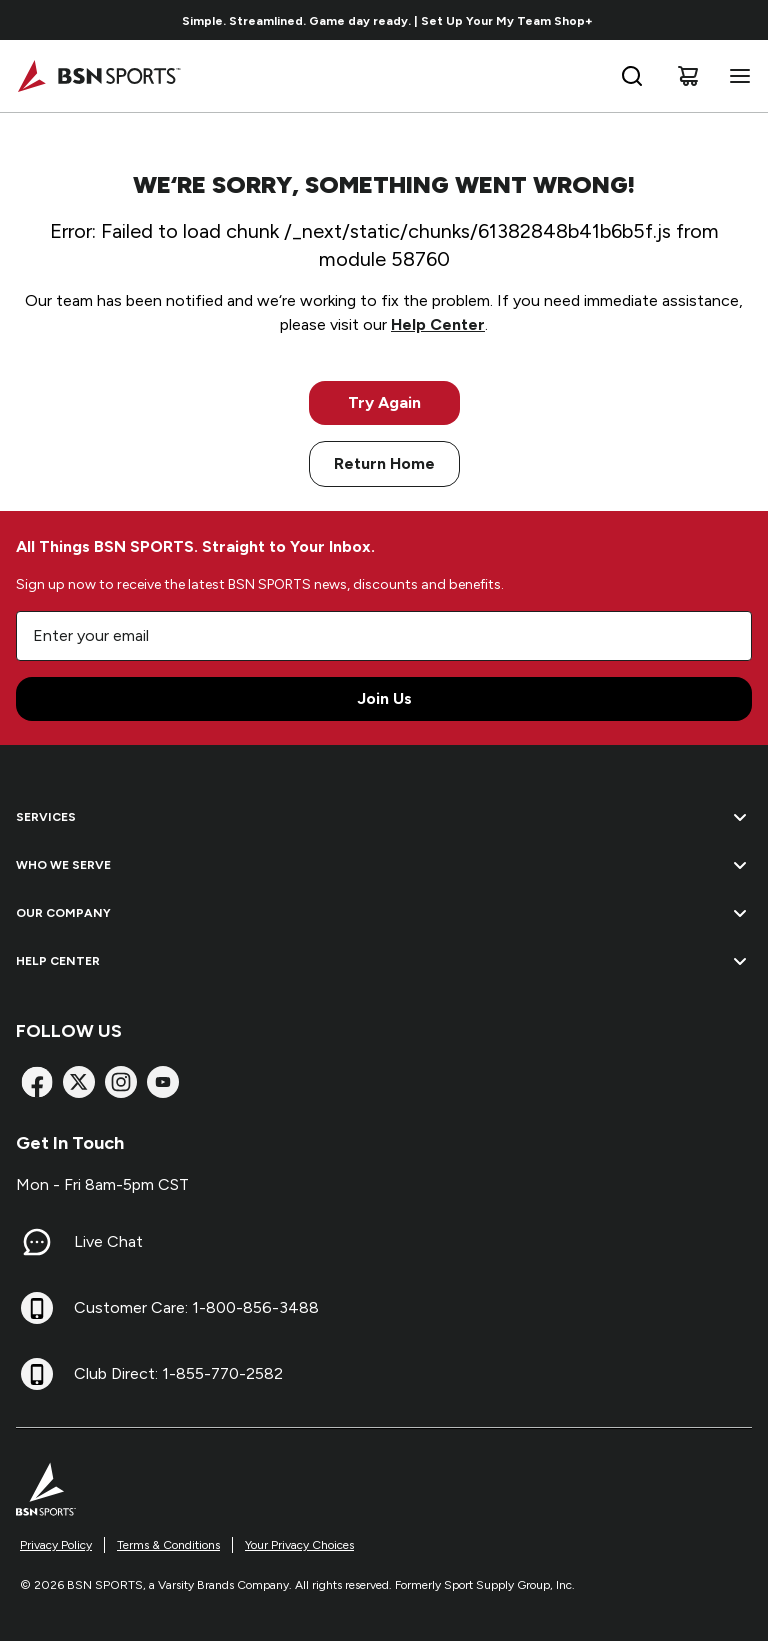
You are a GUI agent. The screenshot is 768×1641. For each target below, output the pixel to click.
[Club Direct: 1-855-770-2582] (37, 1374)
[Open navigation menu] (736, 76)
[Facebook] (37, 1082)
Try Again (384, 402)
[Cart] (688, 76)
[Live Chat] (37, 1242)
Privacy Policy (56, 1545)
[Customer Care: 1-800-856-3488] (37, 1308)
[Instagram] (121, 1082)
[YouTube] (163, 1082)
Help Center (438, 324)
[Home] (98, 76)
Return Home (384, 463)
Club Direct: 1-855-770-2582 (178, 1373)
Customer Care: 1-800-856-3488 (196, 1307)
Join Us (384, 698)
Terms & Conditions (168, 1545)
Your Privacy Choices (299, 1545)
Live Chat (108, 1241)
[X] (79, 1082)
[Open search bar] (632, 76)
